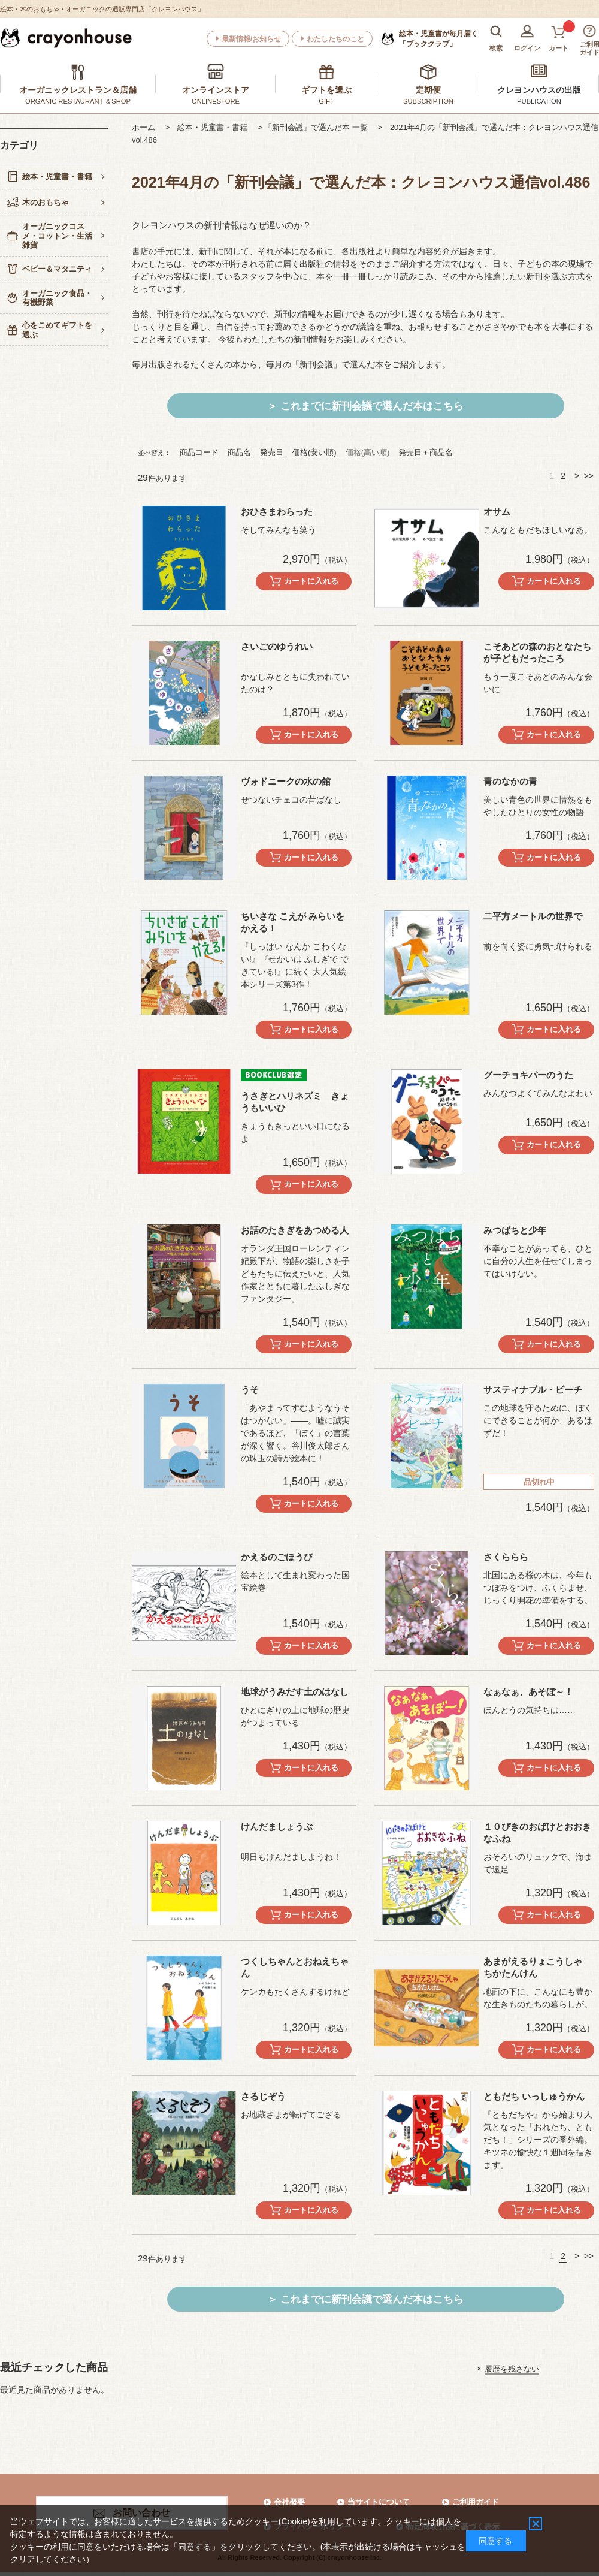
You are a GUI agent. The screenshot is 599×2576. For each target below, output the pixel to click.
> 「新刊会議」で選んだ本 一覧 (317, 127)
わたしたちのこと (335, 39)
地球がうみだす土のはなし (295, 1692)
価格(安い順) (314, 452)
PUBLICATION (539, 101)
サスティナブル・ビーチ (532, 1389)
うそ (250, 1389)
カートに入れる (311, 581)
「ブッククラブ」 (438, 38)
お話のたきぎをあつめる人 (295, 1230)
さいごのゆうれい (277, 646)
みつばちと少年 (514, 1230)
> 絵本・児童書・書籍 (210, 127)
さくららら (505, 1557)
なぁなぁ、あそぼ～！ (528, 1692)
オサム (496, 511)
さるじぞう (263, 2096)
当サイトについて (378, 2501)
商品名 (239, 452)
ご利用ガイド (475, 2501)
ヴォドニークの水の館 (286, 781)
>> (589, 476)
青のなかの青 (510, 781)
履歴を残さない (512, 2368)
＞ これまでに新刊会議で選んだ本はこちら (365, 406)
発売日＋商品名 (425, 452)
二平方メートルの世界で (532, 916)
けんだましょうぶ (277, 1826)
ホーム (147, 127)
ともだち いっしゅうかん (534, 2096)
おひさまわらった (277, 511)
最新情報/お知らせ (251, 39)
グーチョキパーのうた (528, 1075)
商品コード (199, 452)
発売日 (271, 452)
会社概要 (289, 2501)
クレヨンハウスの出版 (539, 90)
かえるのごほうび (277, 1557)
